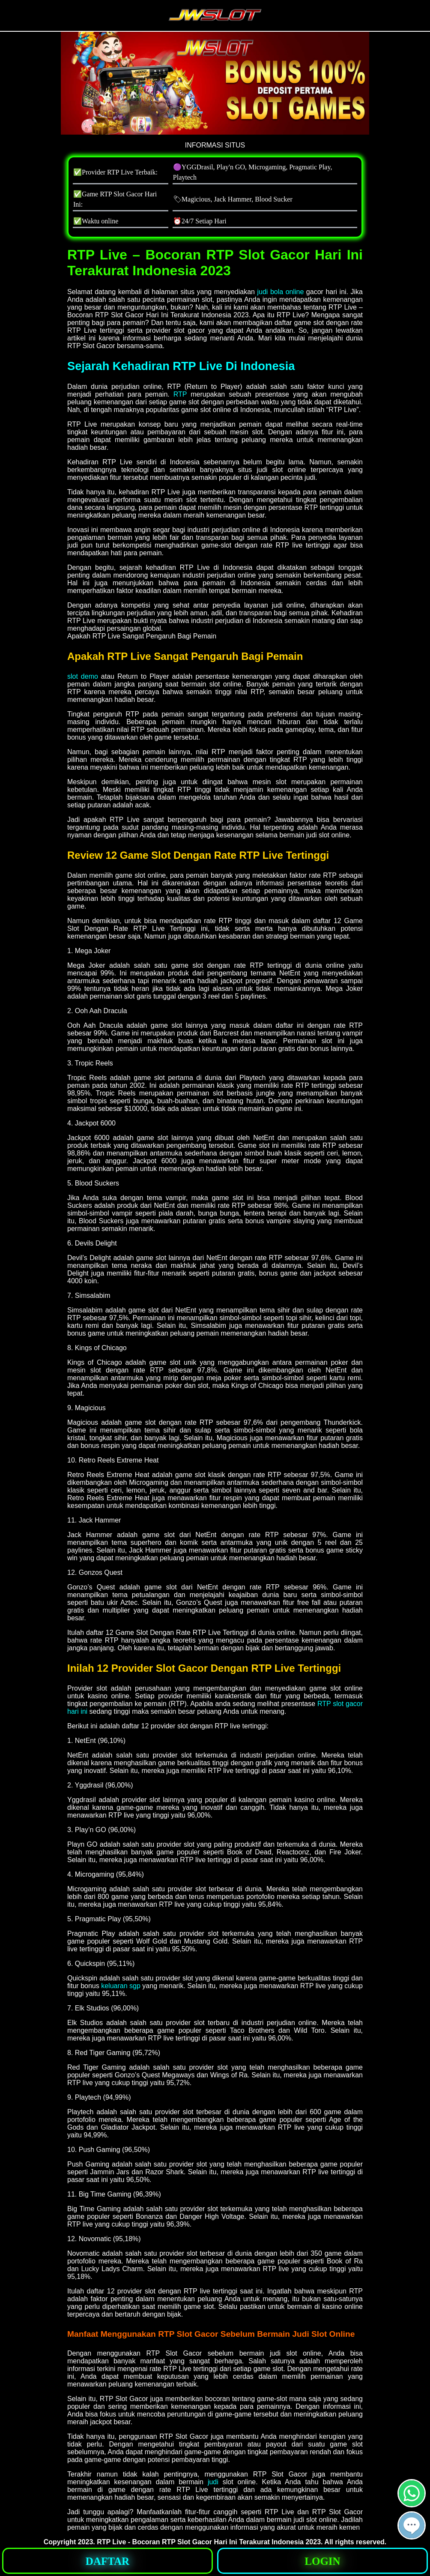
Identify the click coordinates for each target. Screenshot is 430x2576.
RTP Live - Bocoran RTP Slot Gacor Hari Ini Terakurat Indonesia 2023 (209, 2542)
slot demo (82, 676)
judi (213, 2482)
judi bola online (280, 291)
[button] (411, 2525)
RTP (180, 394)
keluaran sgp (120, 1985)
